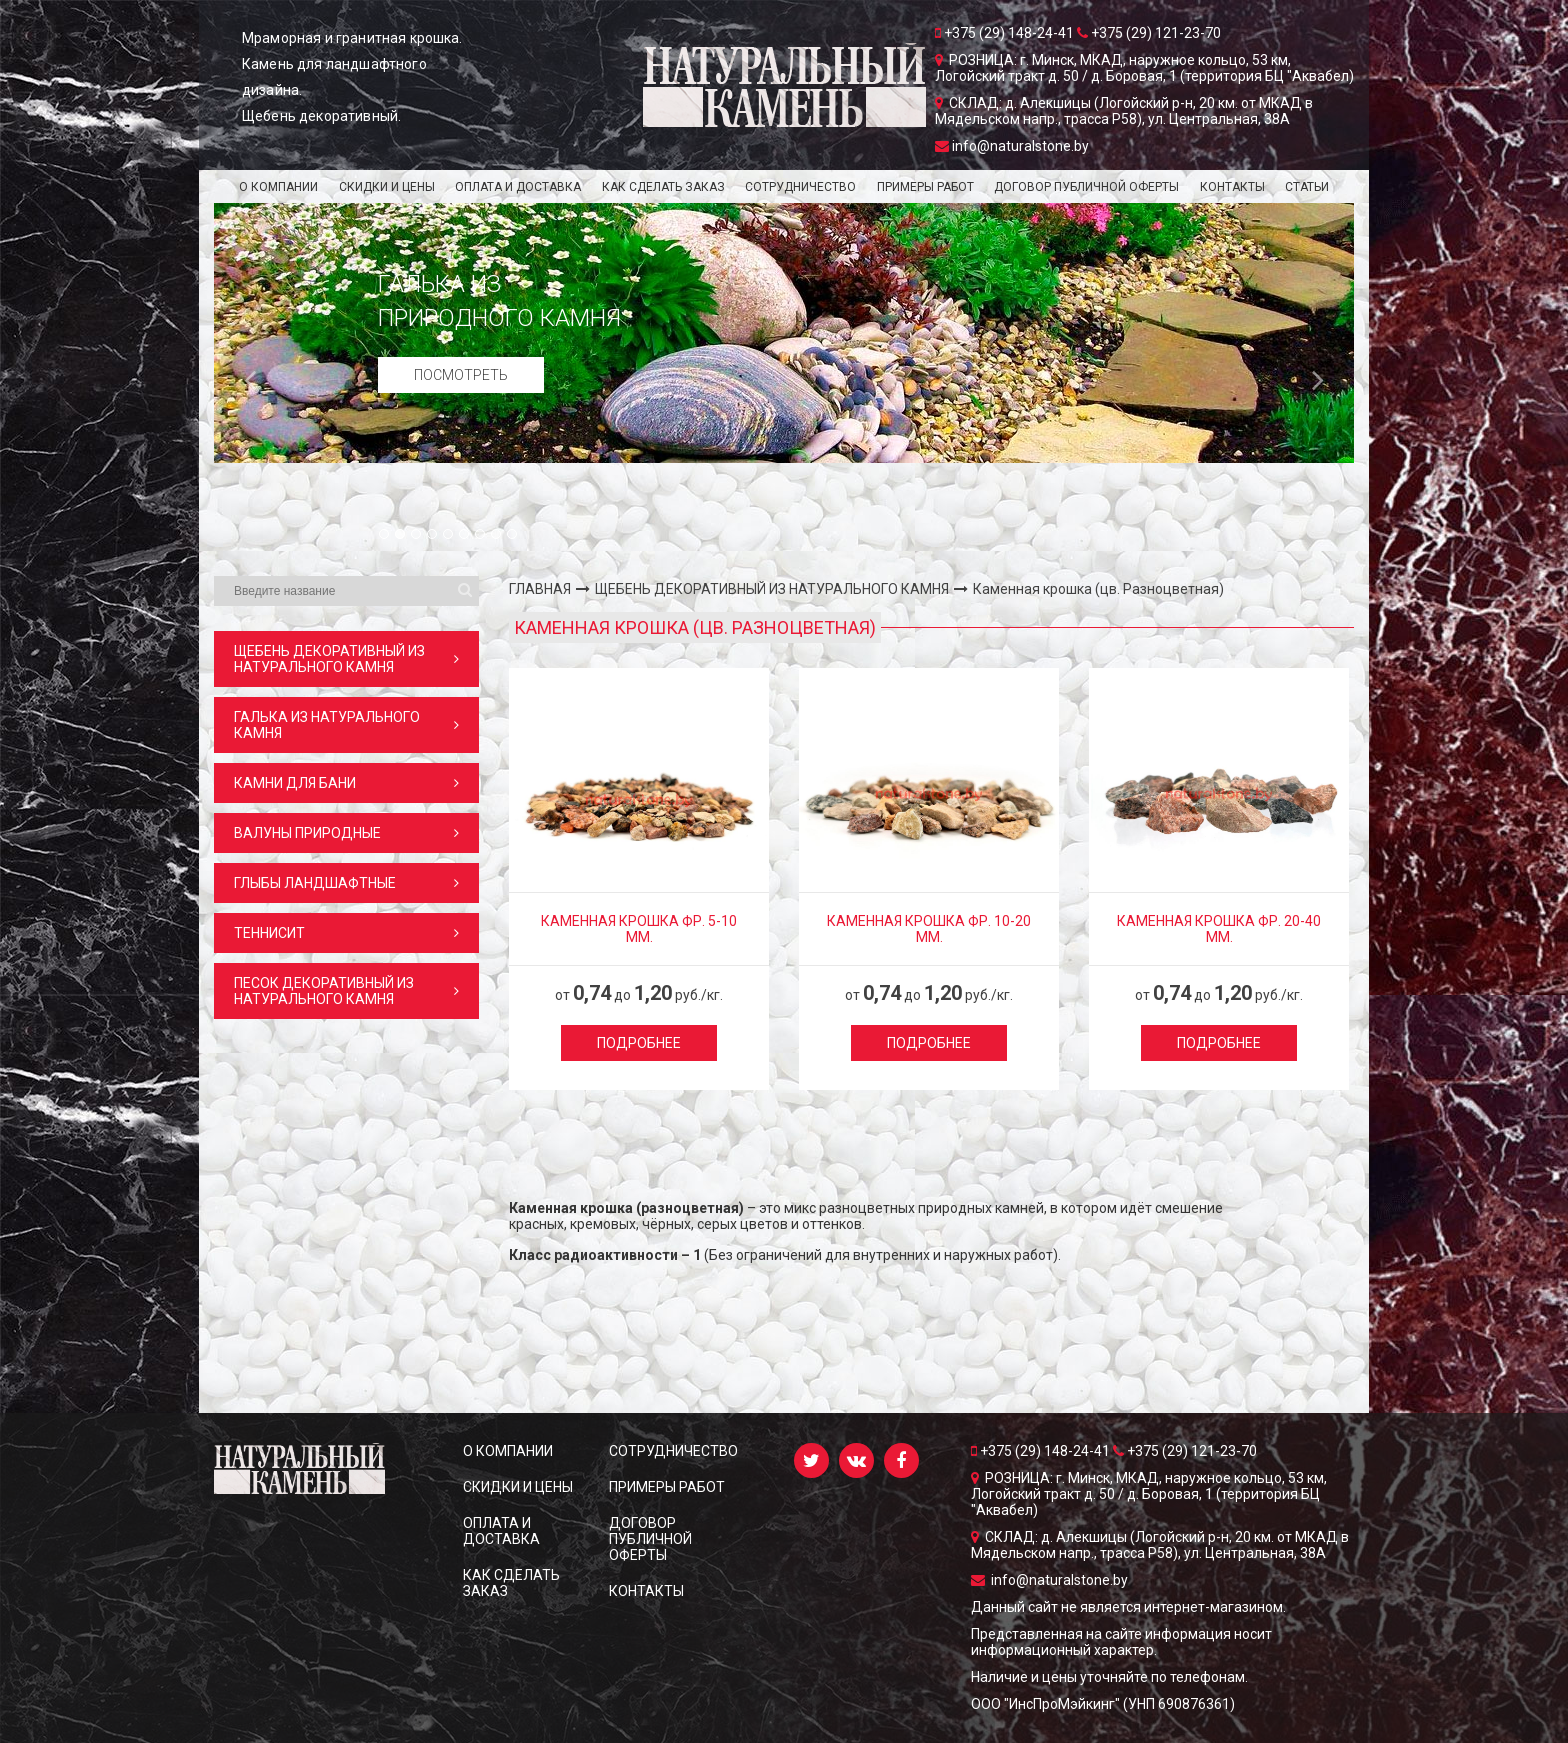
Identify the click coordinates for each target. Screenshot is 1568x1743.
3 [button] (417, 535)
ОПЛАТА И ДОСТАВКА (518, 187)
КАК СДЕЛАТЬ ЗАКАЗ (663, 187)
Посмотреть (461, 375)
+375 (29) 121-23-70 (1185, 1451)
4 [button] (433, 535)
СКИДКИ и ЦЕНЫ (387, 187)
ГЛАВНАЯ (540, 589)
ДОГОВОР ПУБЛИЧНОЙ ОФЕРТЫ (1086, 187)
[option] (784, 333)
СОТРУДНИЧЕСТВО (800, 187)
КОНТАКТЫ (1232, 187)
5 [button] (449, 535)
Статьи (1307, 187)
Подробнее (639, 1043)
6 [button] (465, 535)
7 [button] (481, 535)
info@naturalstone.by (1049, 1580)
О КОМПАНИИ (278, 187)
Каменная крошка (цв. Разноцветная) (1098, 589)
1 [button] (385, 535)
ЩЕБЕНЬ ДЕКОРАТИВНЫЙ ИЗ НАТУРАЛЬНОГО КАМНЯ (772, 589)
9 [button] (513, 535)
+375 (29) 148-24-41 (1042, 1451)
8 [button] (497, 535)
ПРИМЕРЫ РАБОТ (925, 187)
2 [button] (401, 535)
